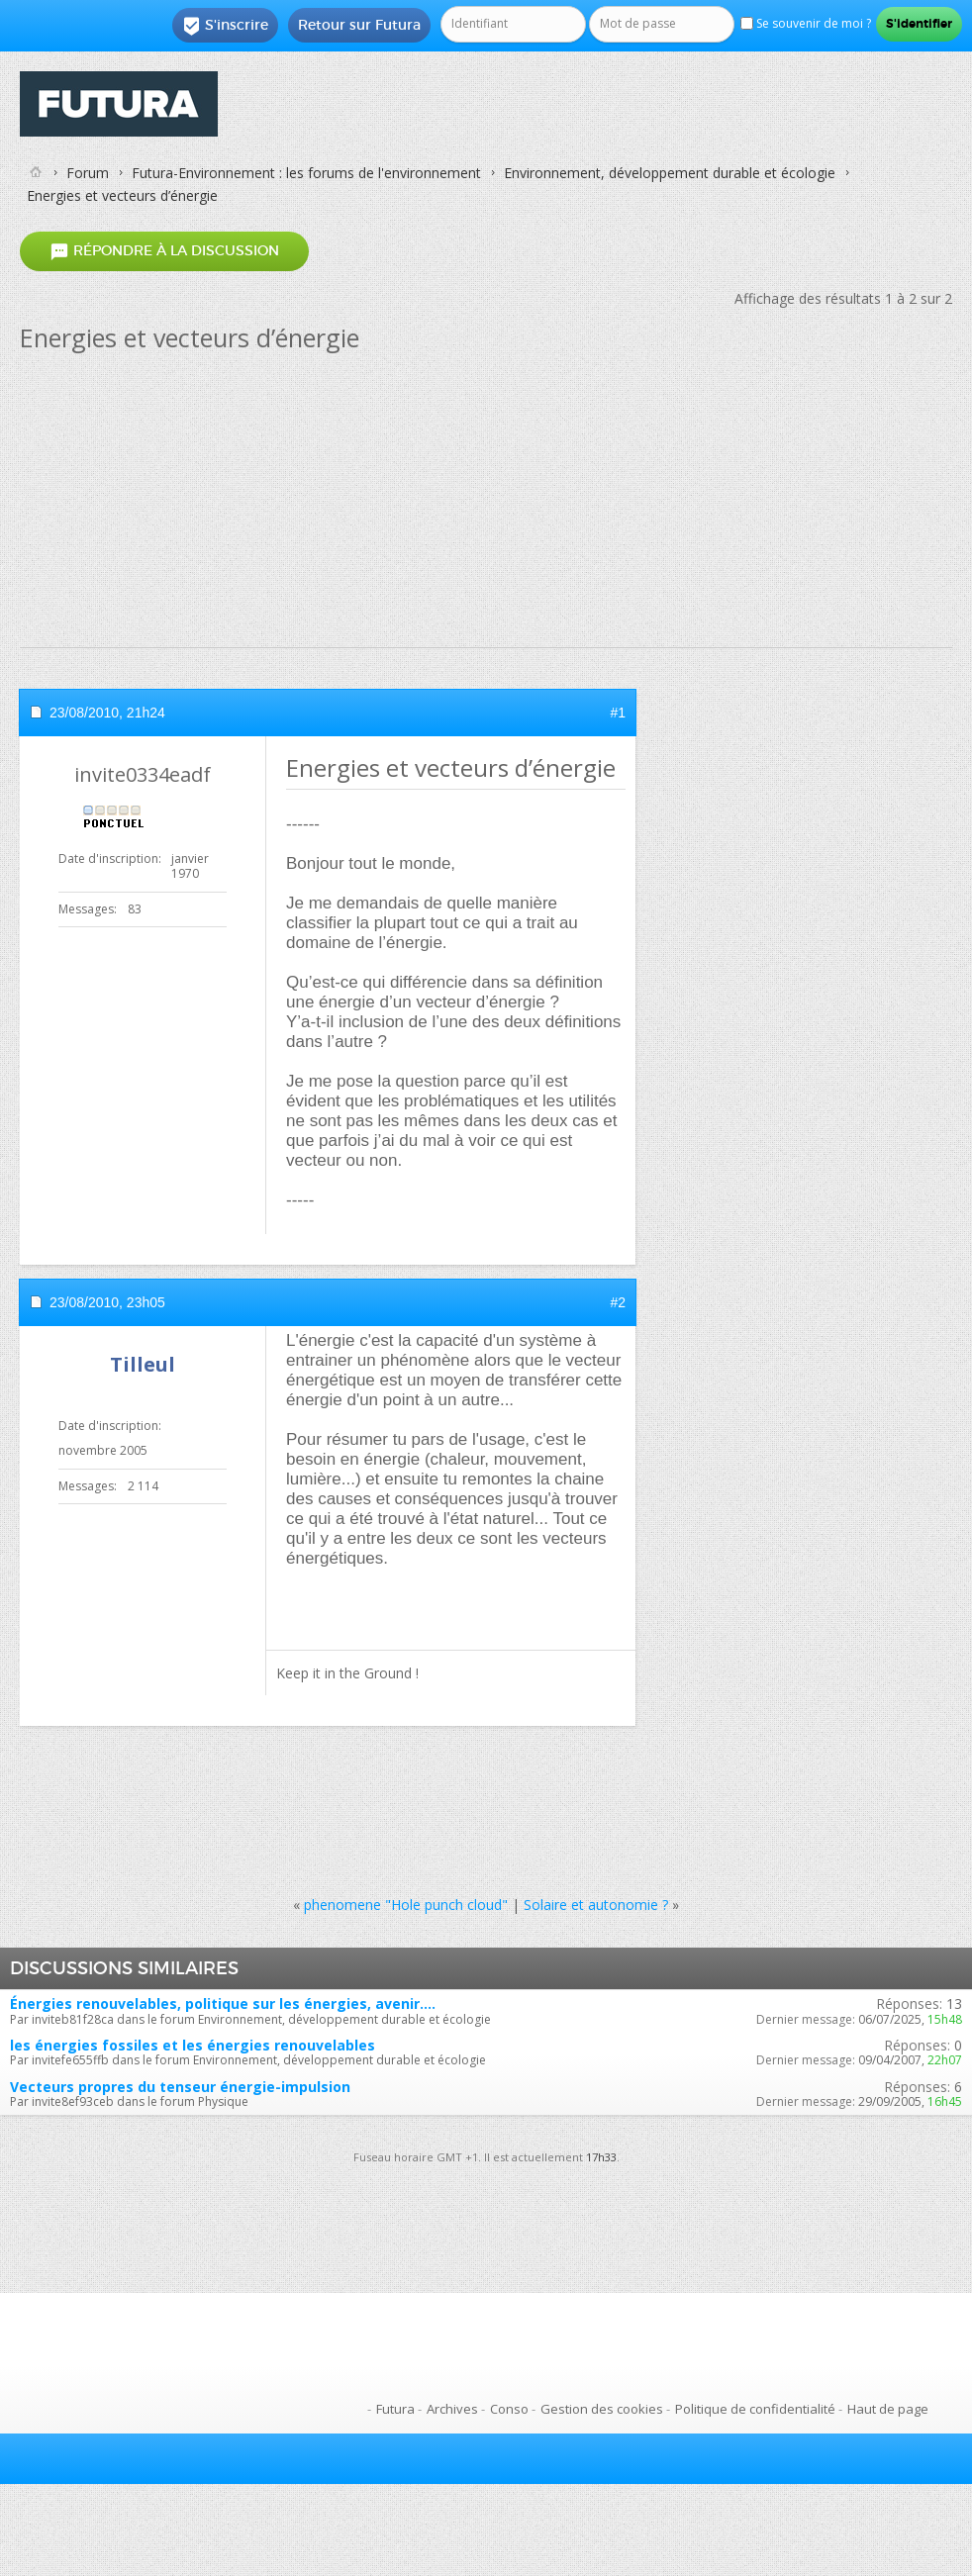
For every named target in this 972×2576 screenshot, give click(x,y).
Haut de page (887, 2409)
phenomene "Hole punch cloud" (406, 1904)
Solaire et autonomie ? (596, 1904)
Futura (395, 2409)
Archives (452, 2409)
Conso (509, 2409)
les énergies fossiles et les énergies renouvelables (192, 2045)
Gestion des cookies (601, 2409)
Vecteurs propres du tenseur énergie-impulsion (180, 2086)
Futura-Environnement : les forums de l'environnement (306, 172)
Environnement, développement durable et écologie (669, 172)
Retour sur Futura (359, 25)
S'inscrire (225, 26)
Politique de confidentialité (755, 2409)
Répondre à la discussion (164, 251)
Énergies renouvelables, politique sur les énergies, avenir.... (223, 2003)
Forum (87, 172)
